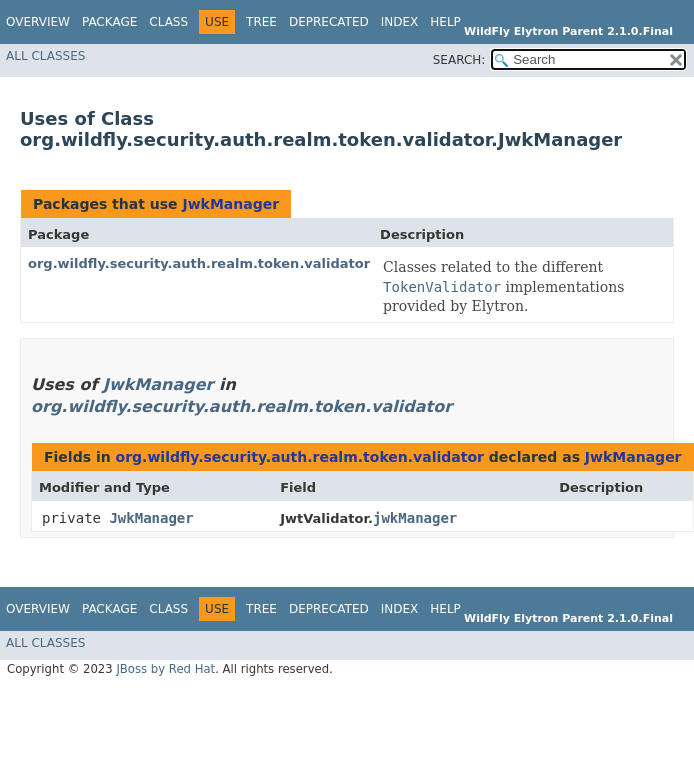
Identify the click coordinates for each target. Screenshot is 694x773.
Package (109, 22)
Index (400, 22)
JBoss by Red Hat (165, 669)
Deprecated (329, 22)
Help (445, 22)
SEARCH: (459, 60)
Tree (261, 22)
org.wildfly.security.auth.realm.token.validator (199, 263)
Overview (38, 22)
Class (168, 22)
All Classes (45, 56)
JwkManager (230, 204)
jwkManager (415, 518)
